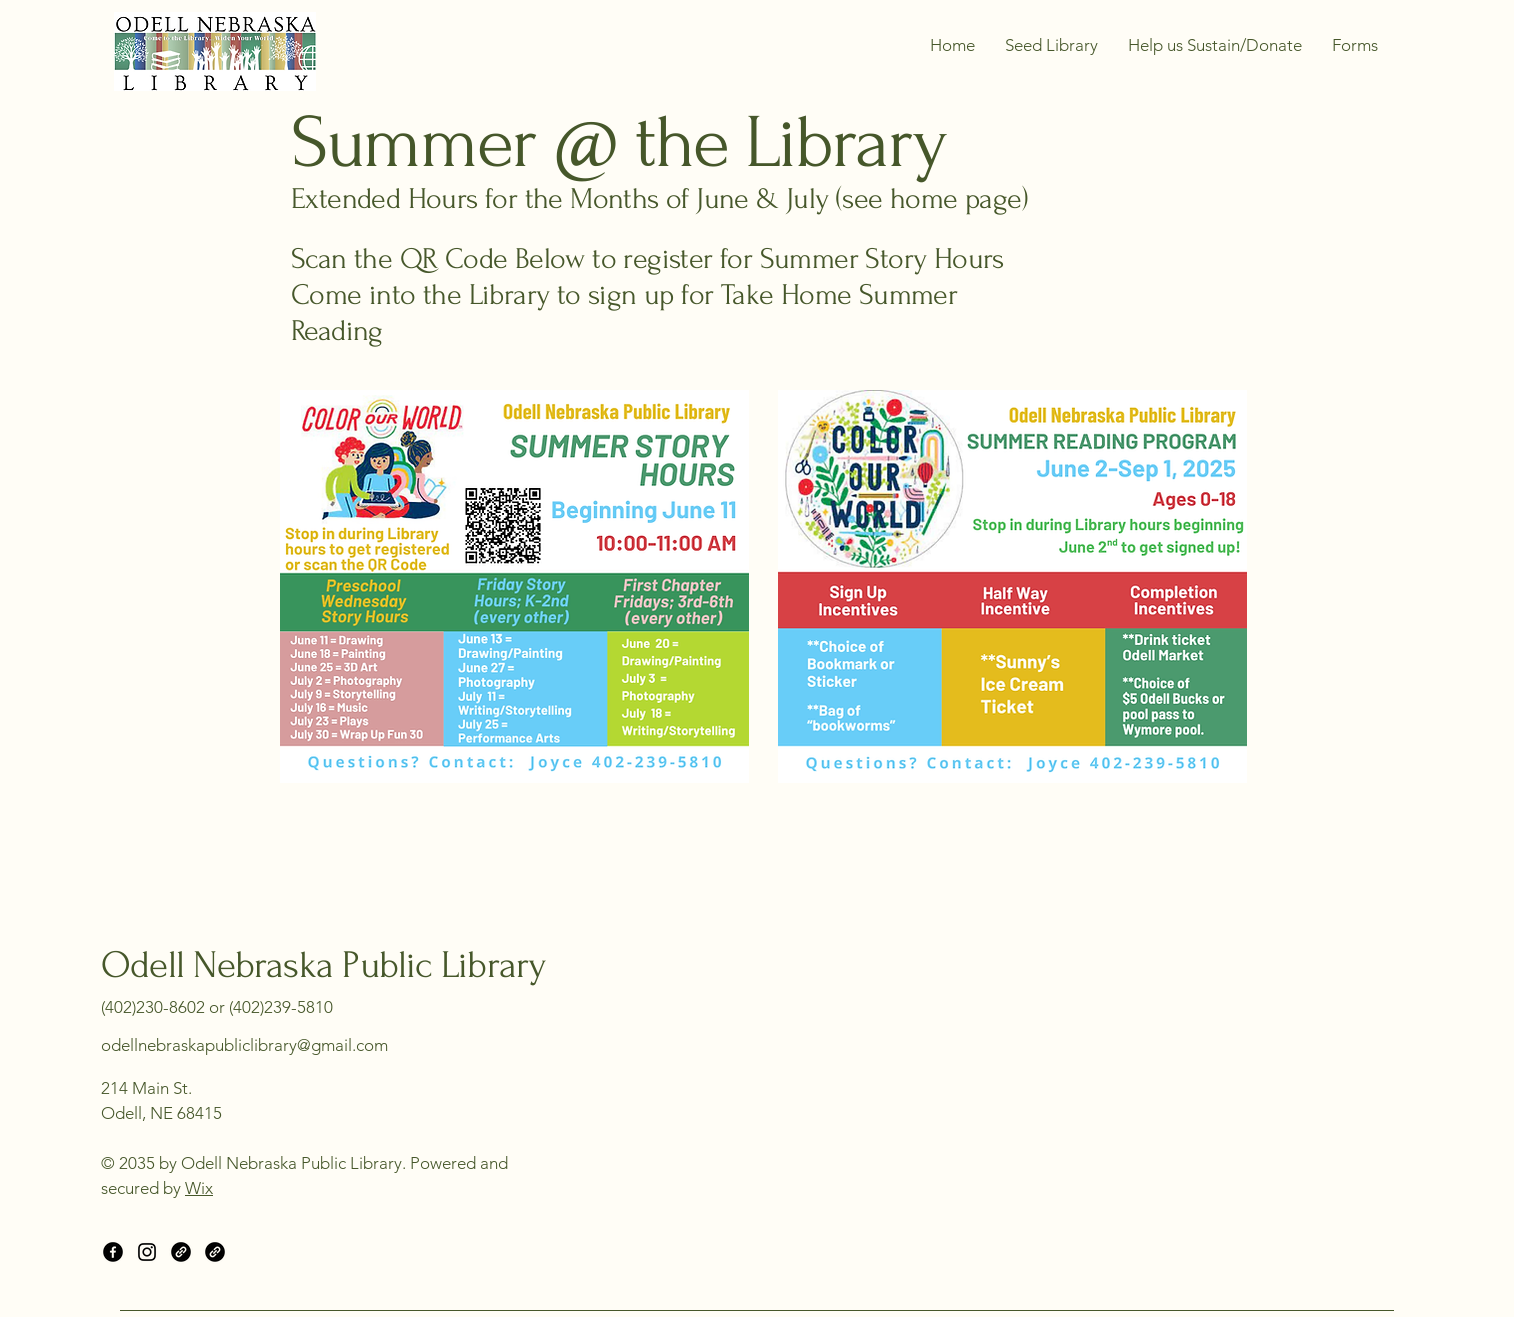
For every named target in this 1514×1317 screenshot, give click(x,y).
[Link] (181, 1252)
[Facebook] (113, 1252)
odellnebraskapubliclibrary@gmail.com (244, 1045)
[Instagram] (147, 1252)
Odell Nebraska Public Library (323, 965)
